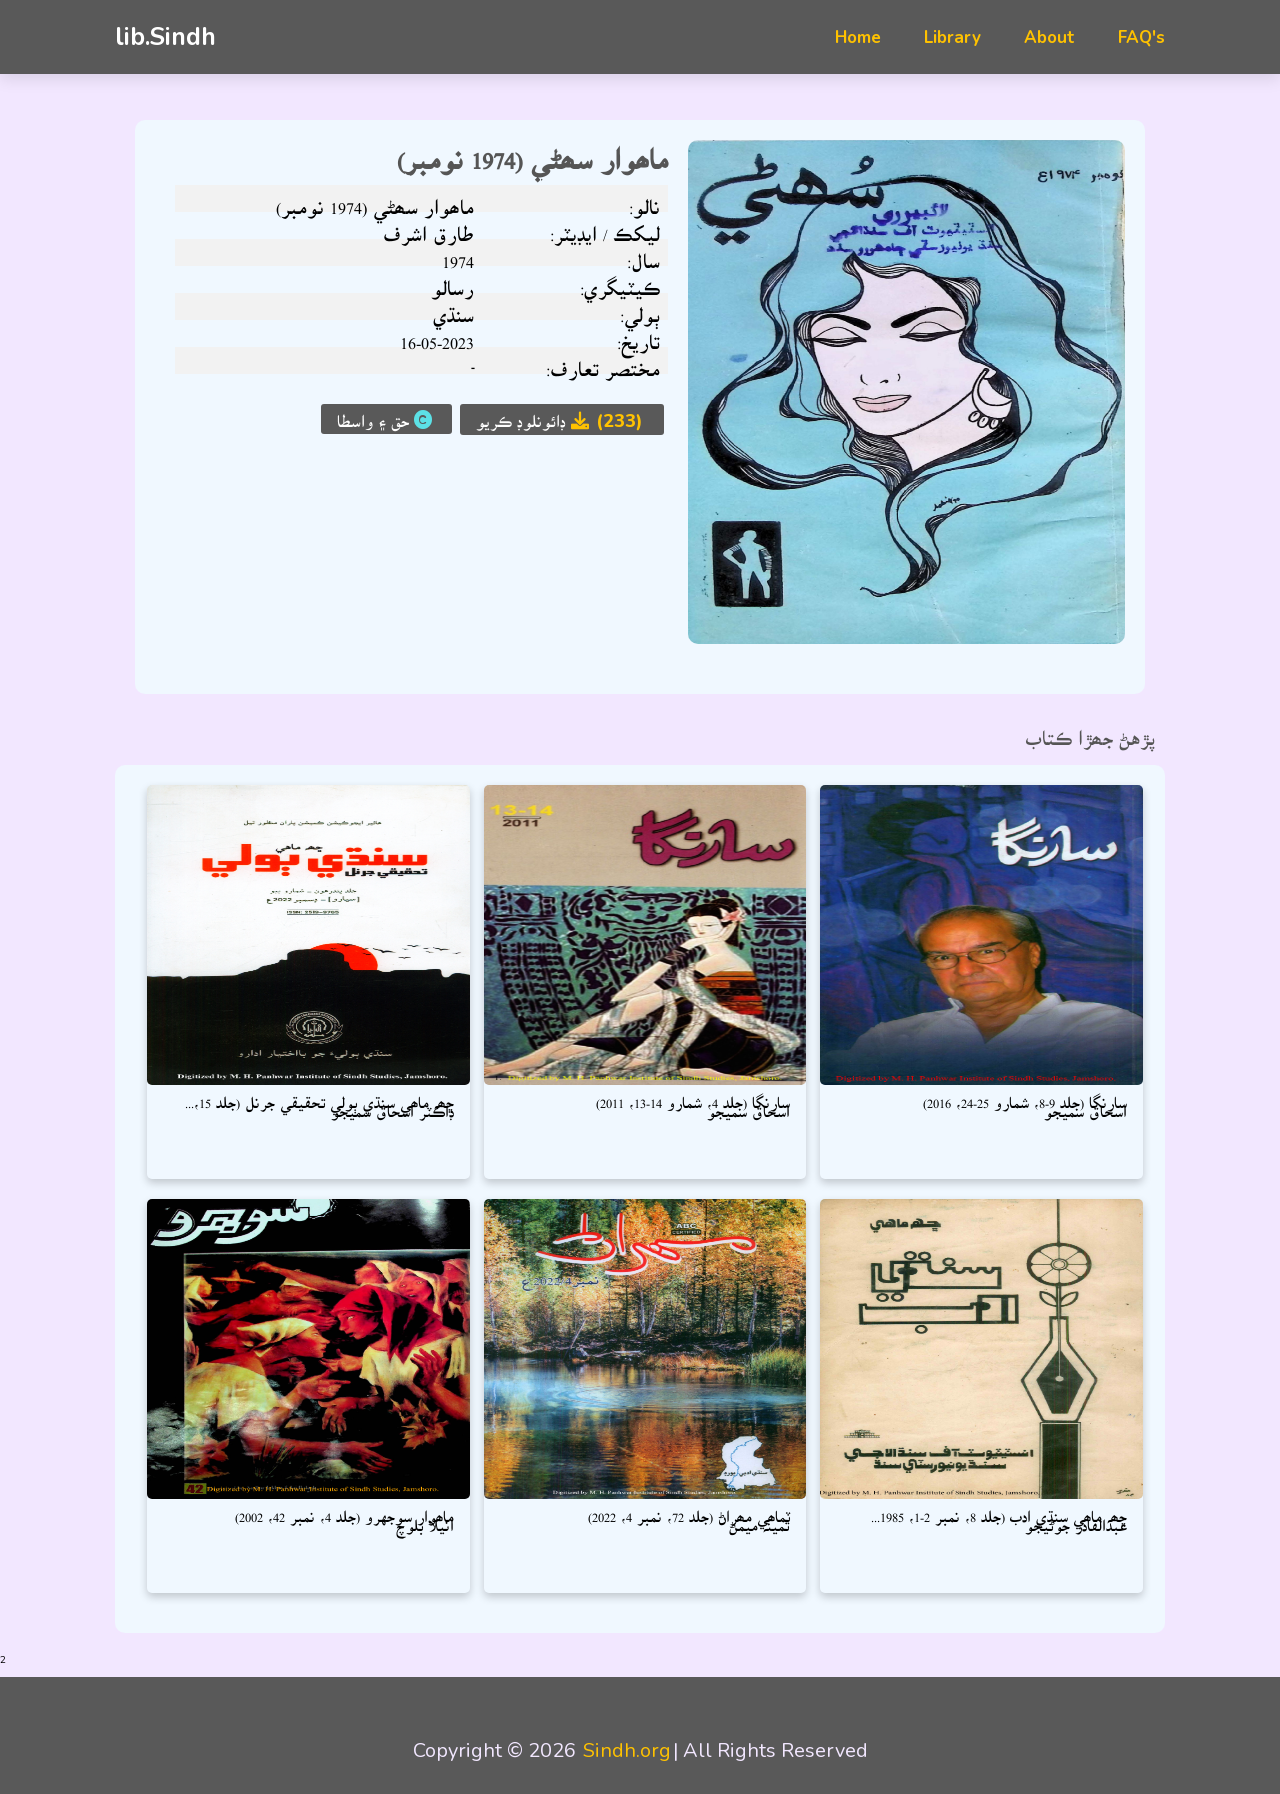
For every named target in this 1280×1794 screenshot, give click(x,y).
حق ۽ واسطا (386, 419)
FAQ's (1141, 37)
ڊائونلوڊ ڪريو (562, 421)
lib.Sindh (165, 37)
